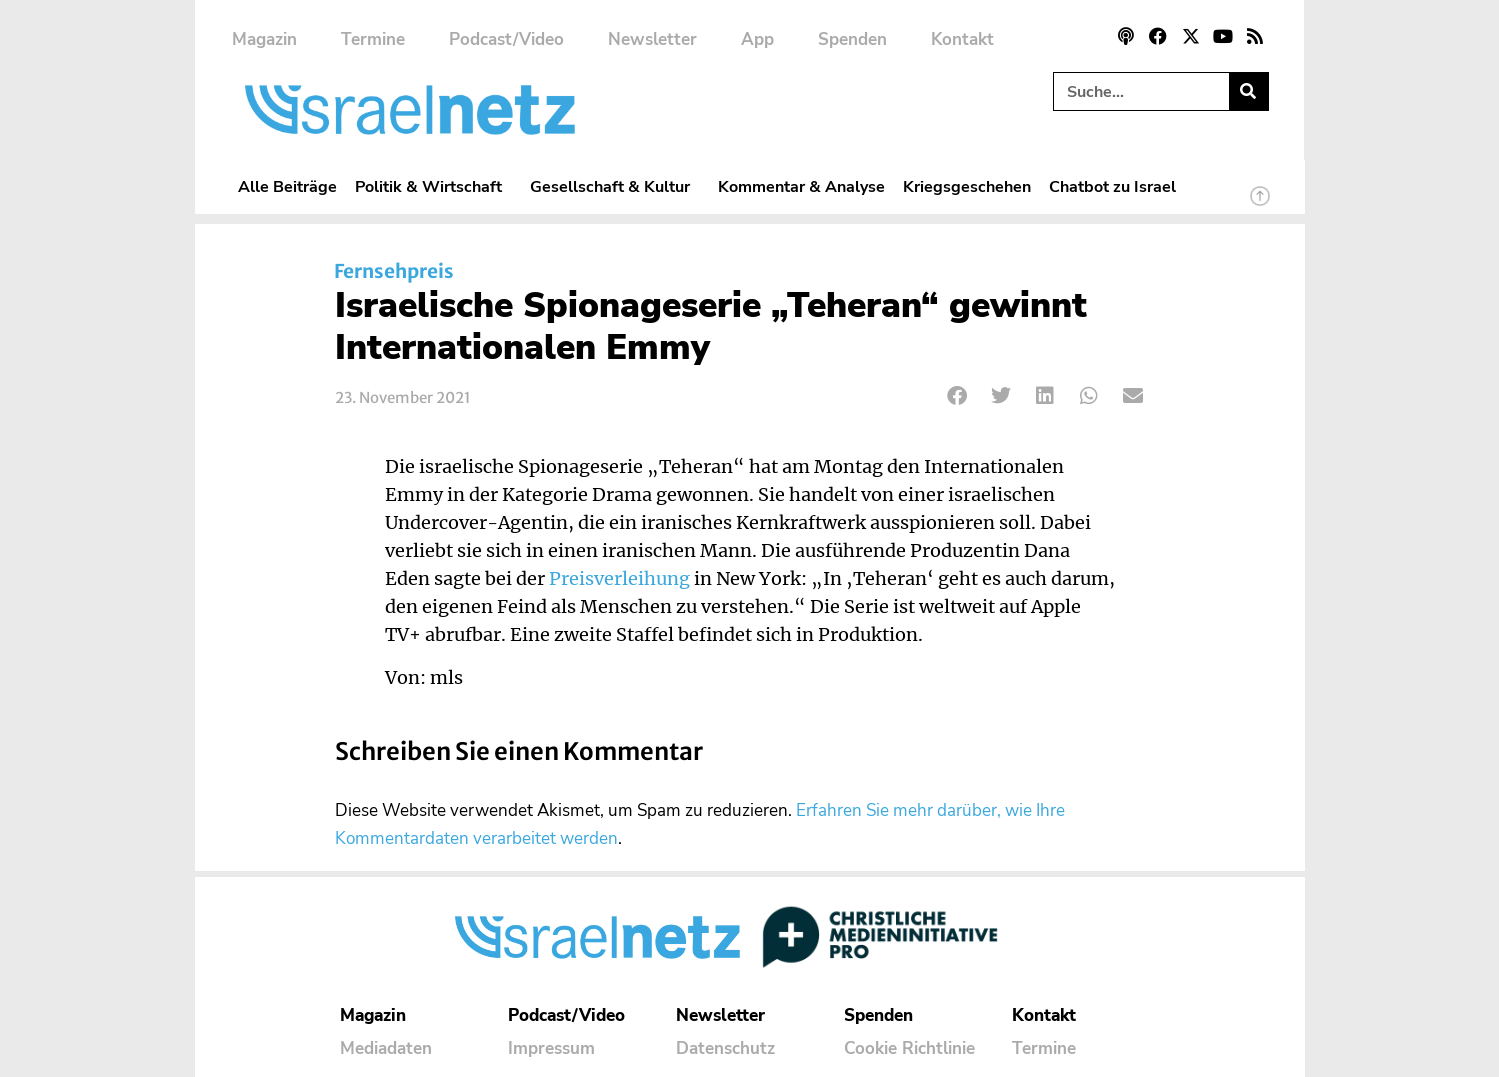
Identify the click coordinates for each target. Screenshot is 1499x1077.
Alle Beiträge (287, 186)
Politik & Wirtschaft (433, 186)
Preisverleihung (619, 579)
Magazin (264, 39)
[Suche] (1248, 91)
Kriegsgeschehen (967, 186)
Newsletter (652, 39)
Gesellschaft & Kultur (615, 186)
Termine (373, 39)
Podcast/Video (506, 39)
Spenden (852, 39)
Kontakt (962, 39)
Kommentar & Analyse (801, 186)
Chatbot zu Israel (1112, 186)
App (757, 39)
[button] (958, 395)
